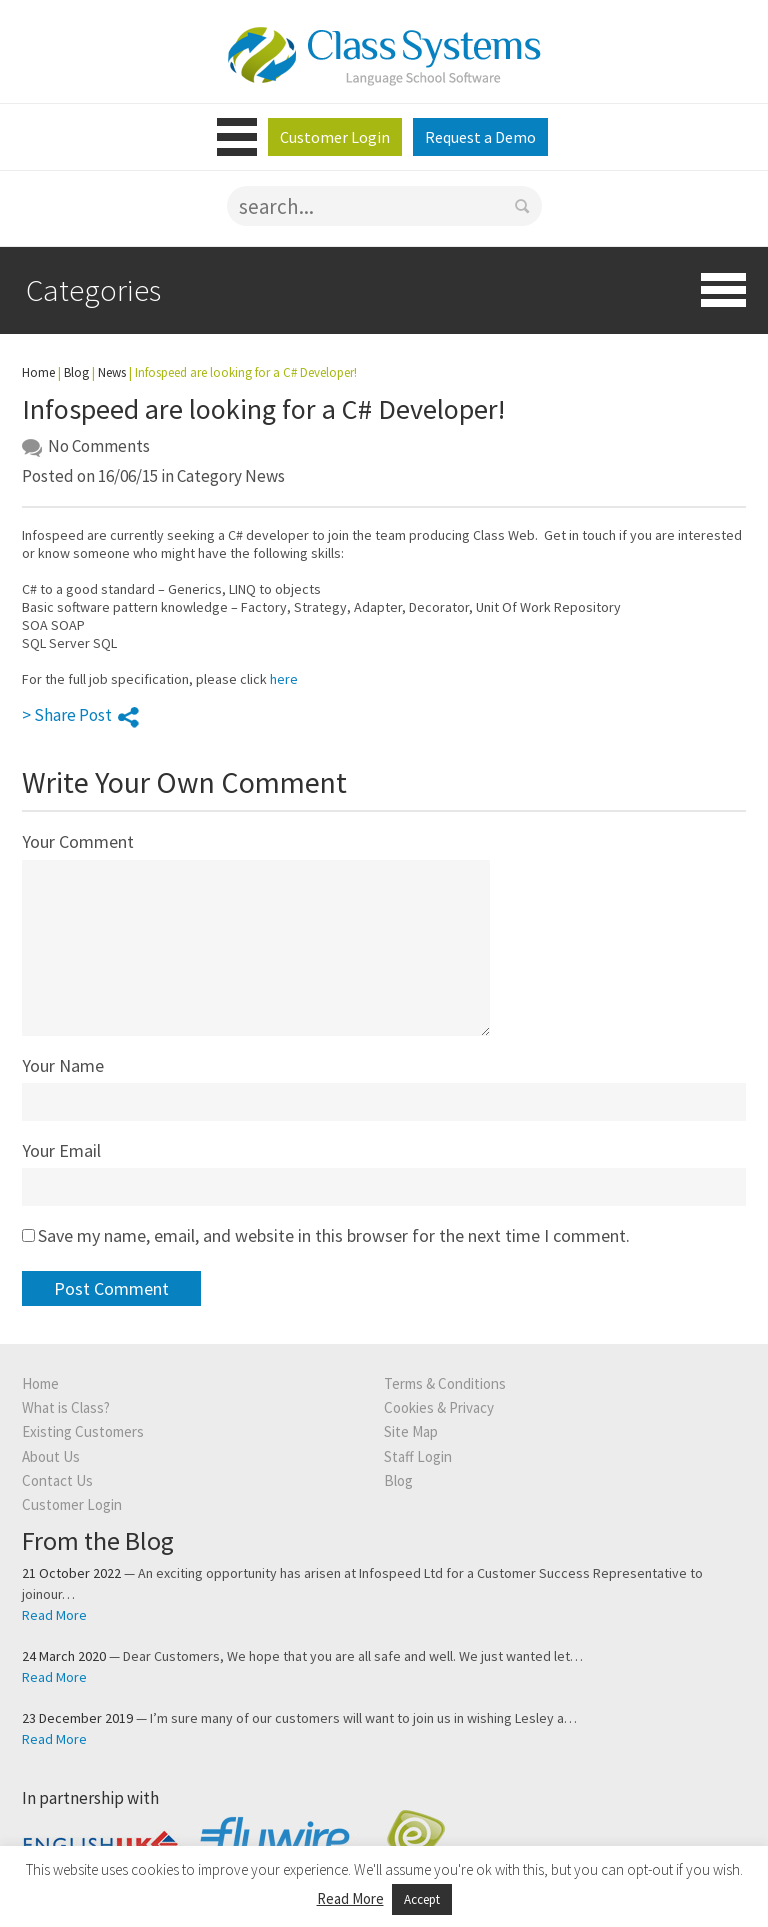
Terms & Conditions (445, 1383)
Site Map (411, 1431)
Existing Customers (83, 1431)
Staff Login (418, 1456)
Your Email (61, 1150)
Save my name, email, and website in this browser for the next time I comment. (334, 1235)
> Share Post (80, 715)
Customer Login (335, 137)
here (284, 679)
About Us (51, 1456)
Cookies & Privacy (439, 1407)
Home (38, 372)
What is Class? (66, 1407)
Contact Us (57, 1480)
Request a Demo (480, 137)
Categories (93, 289)
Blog (76, 372)
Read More (54, 1615)
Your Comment (78, 841)
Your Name (63, 1065)
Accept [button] (422, 1899)
